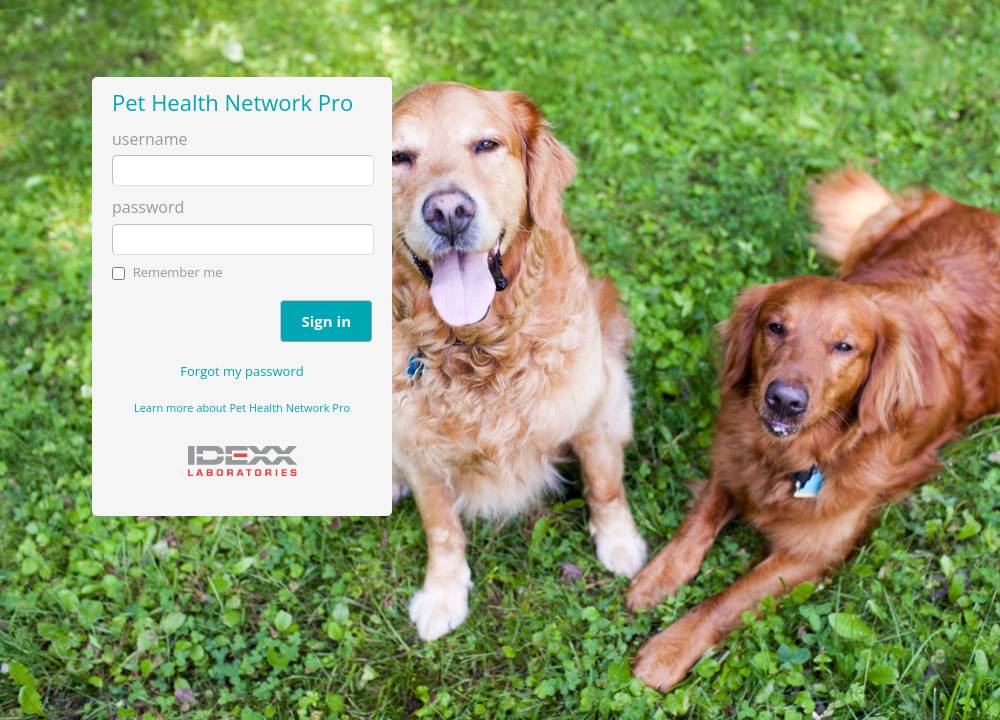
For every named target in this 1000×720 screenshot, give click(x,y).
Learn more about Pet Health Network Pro (242, 407)
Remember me (178, 272)
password (148, 207)
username (149, 139)
